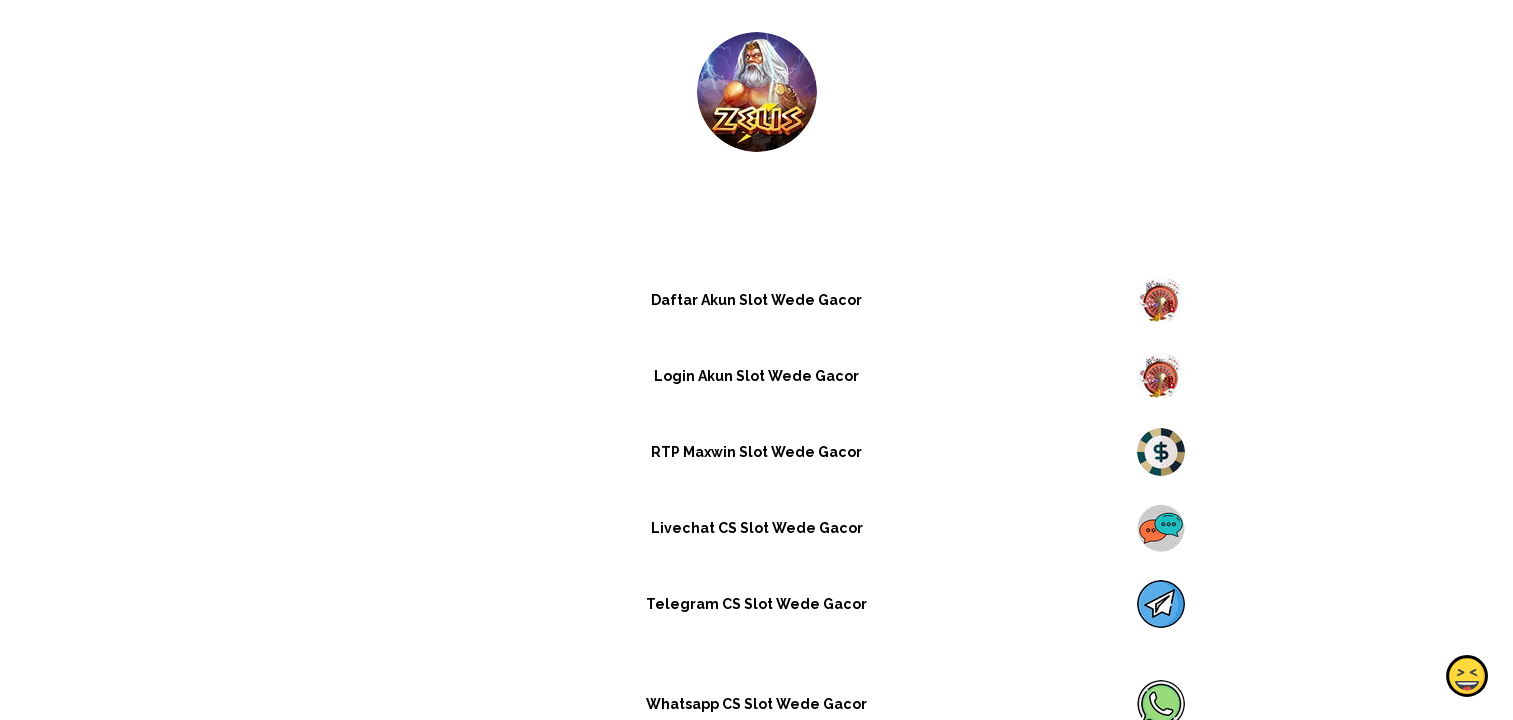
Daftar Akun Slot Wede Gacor (756, 300)
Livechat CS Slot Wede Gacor (756, 528)
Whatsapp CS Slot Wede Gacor (756, 704)
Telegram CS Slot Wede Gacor (756, 604)
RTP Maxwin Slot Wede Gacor (756, 452)
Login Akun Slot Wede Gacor (756, 376)
